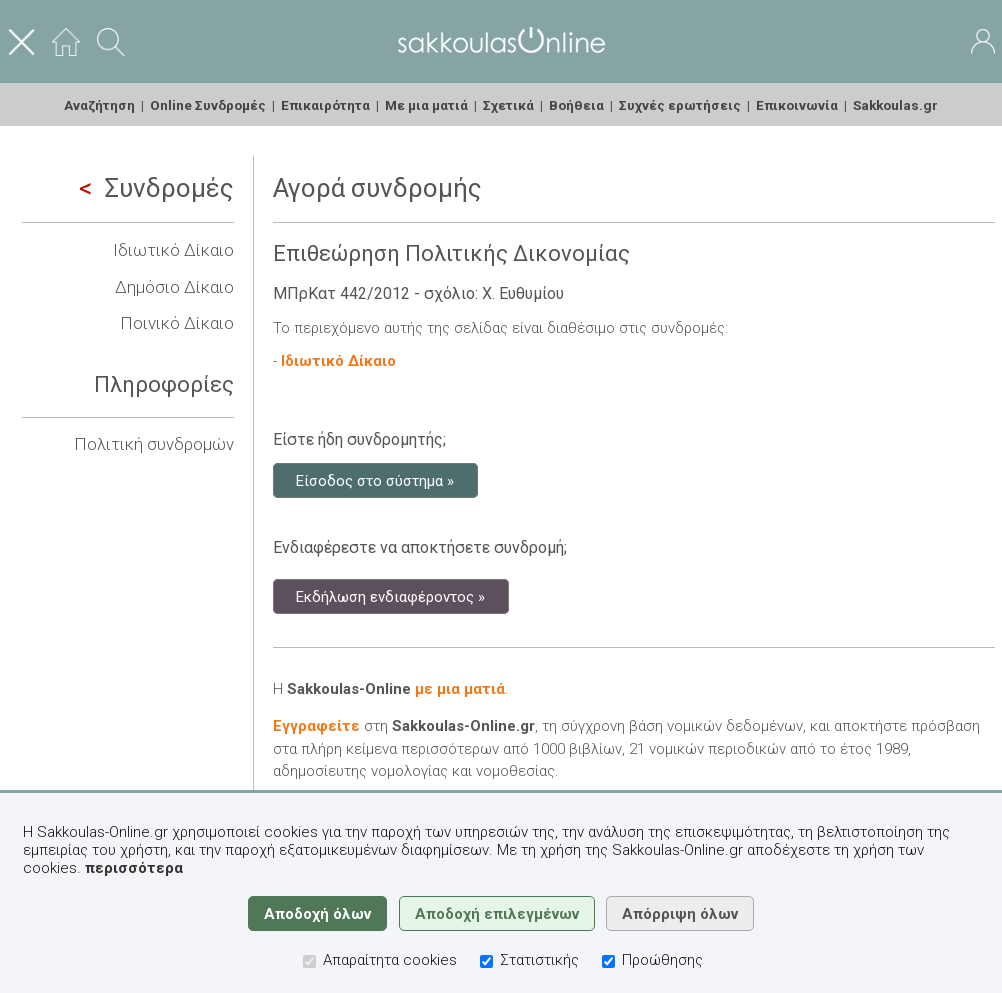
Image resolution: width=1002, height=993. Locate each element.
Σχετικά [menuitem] (508, 105)
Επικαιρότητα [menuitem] (325, 105)
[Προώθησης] (608, 961)
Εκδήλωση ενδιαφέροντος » (390, 596)
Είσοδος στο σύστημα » (375, 480)
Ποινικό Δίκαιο (177, 323)
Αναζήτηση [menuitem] (99, 105)
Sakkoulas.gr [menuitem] (895, 105)
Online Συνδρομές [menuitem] (208, 105)
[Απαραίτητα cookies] (309, 961)
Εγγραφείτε (316, 726)
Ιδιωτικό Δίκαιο (173, 250)
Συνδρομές (156, 188)
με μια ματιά (460, 689)
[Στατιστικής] (486, 961)
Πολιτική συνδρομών (154, 444)
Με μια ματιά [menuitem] (426, 105)
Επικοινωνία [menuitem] (797, 105)
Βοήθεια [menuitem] (576, 105)
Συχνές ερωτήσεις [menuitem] (680, 105)
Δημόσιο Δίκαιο (174, 287)
